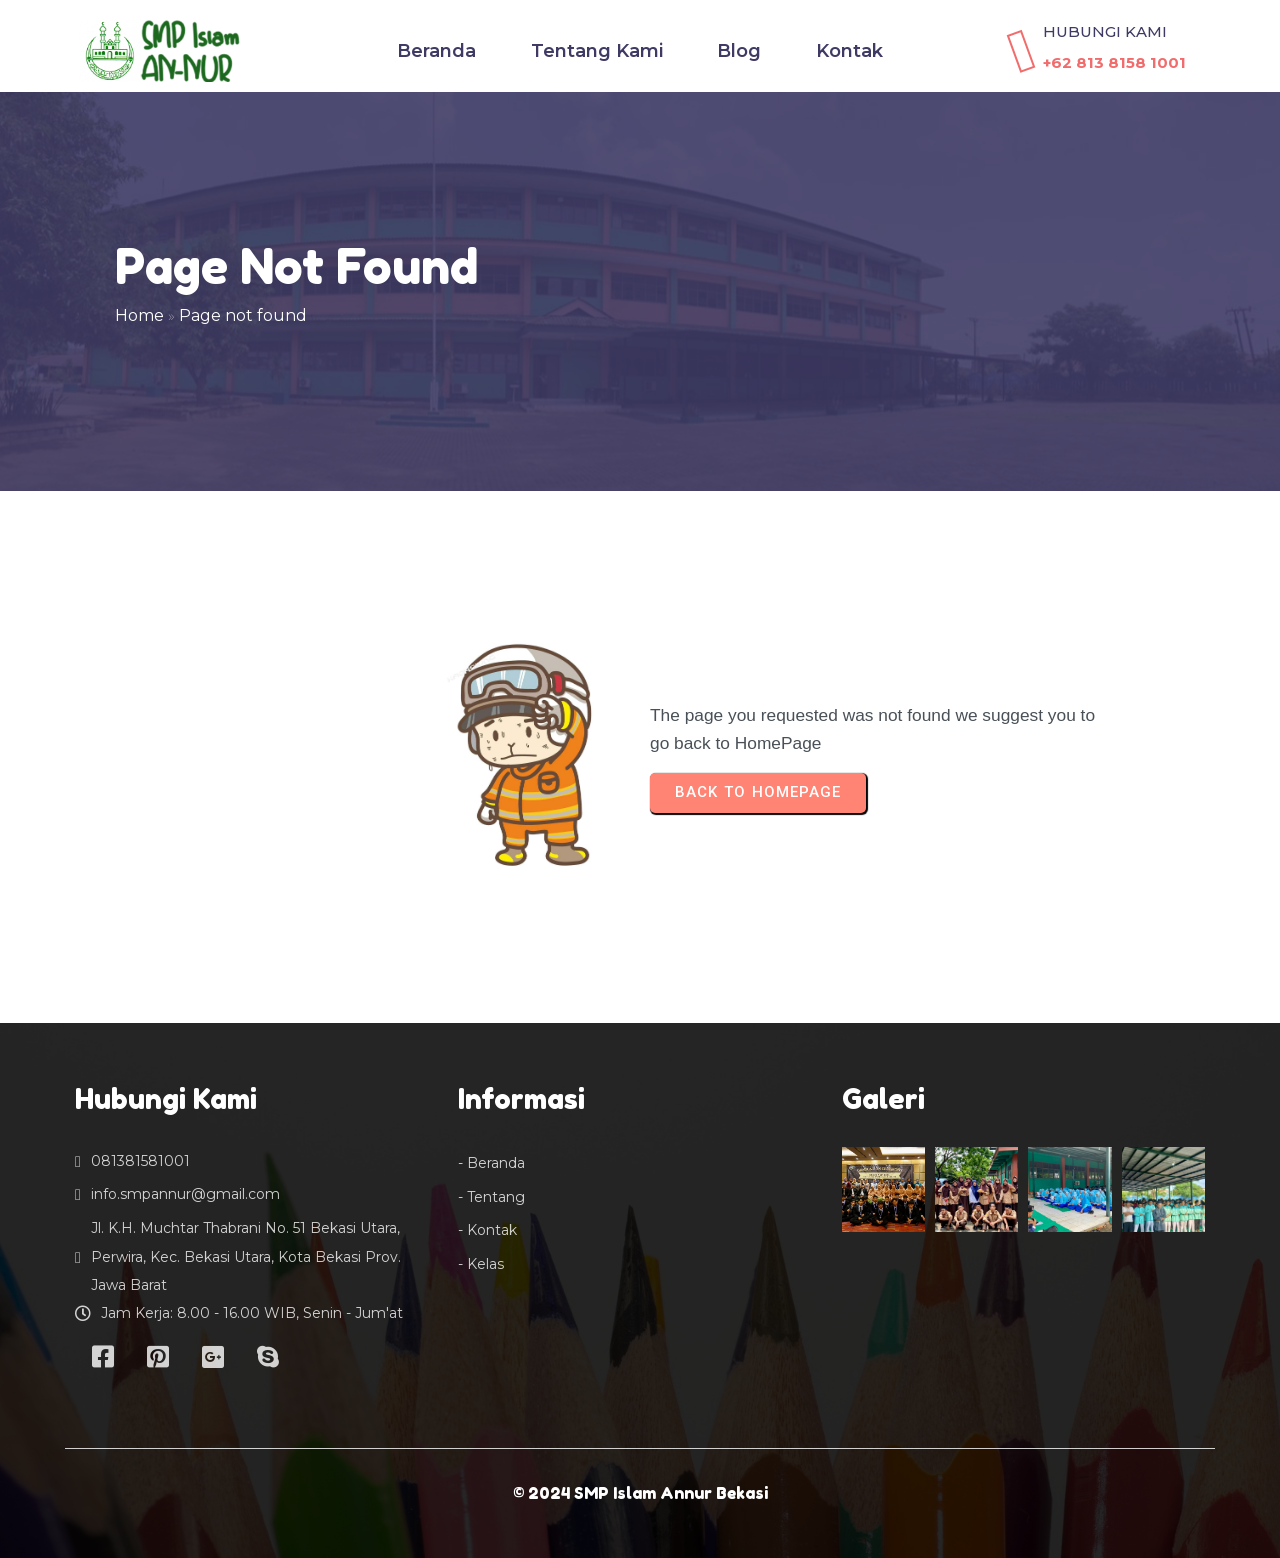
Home (139, 315)
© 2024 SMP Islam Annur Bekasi (640, 1493)
